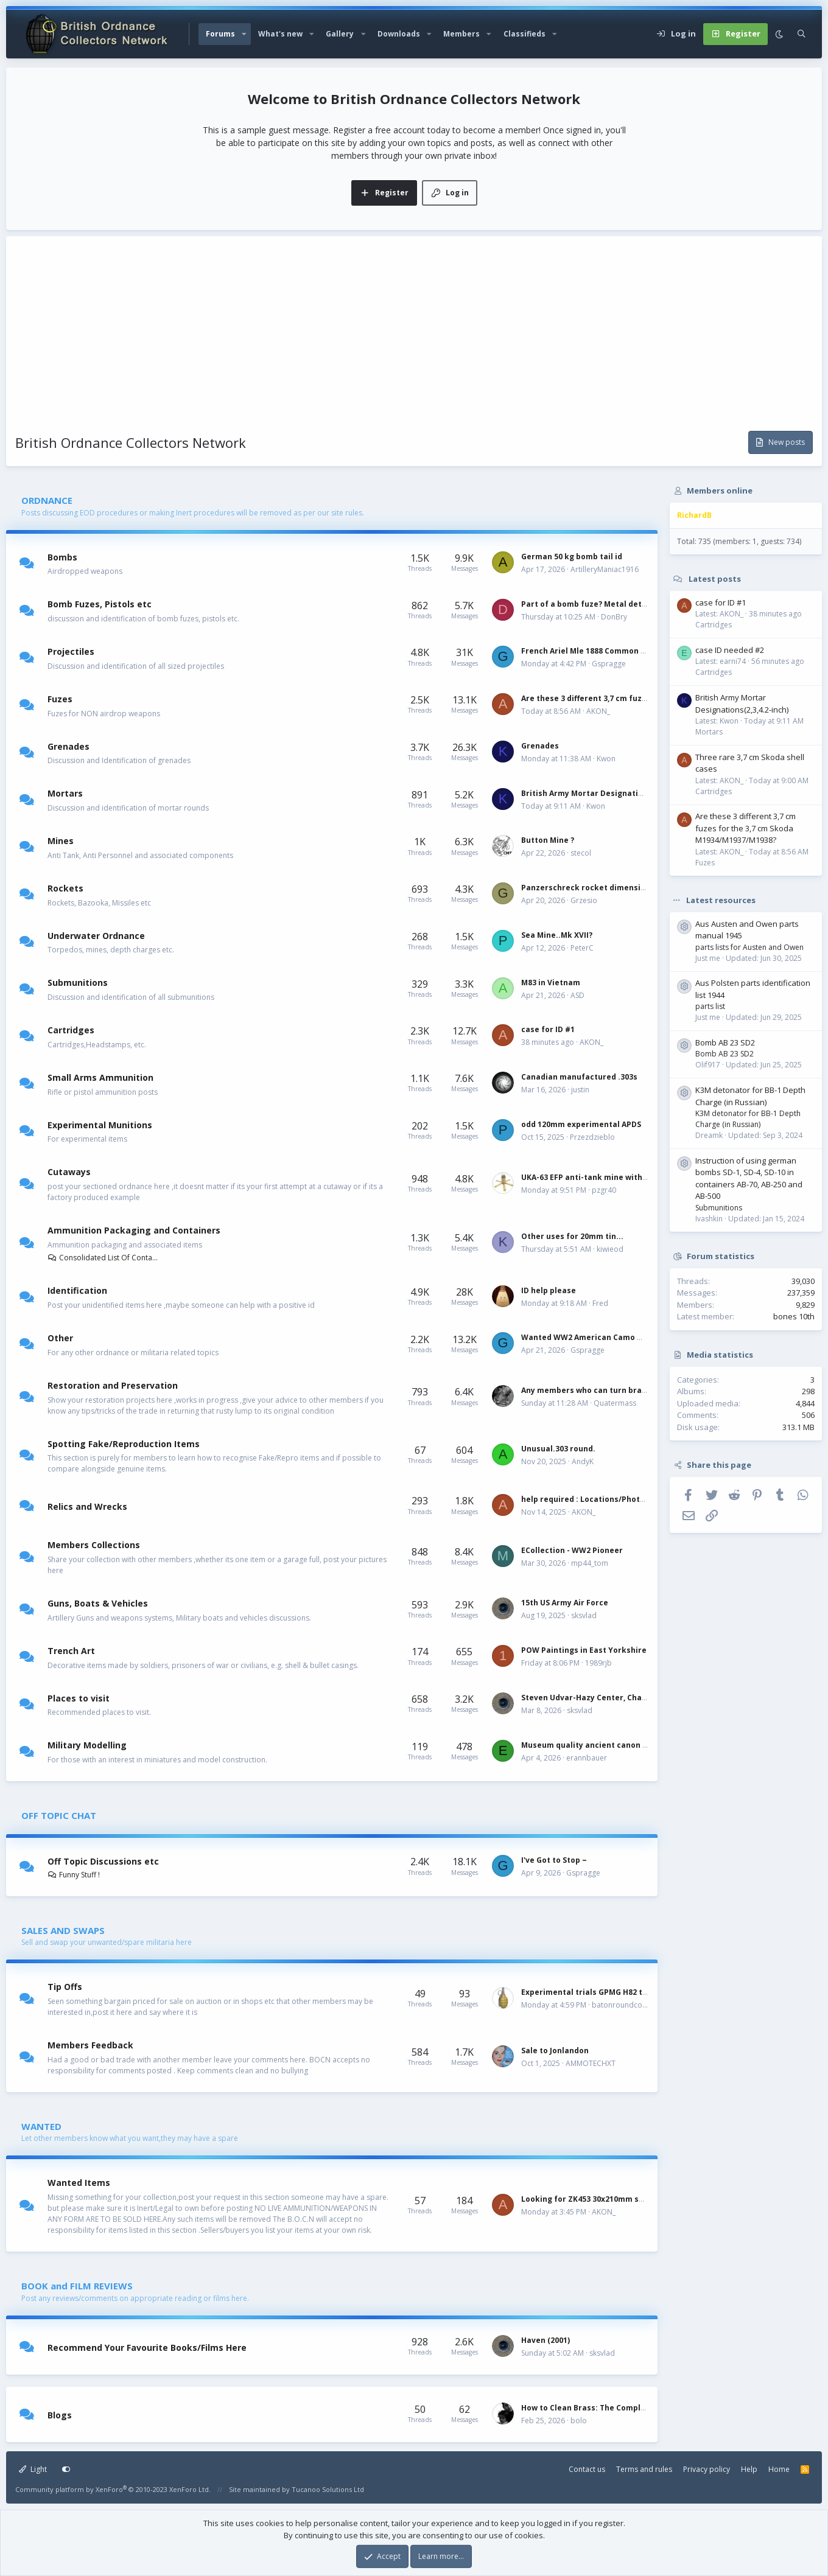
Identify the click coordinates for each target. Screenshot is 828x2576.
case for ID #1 (548, 1029)
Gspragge (609, 663)
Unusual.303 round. (558, 1448)
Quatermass (615, 1403)
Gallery (340, 34)
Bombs (62, 556)
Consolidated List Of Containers (102, 1257)
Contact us (587, 2469)
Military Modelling (87, 1745)
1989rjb (598, 1663)
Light (33, 2469)
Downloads (398, 34)
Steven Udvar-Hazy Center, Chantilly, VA (598, 1697)
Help (749, 2469)
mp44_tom (589, 1563)
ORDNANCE (46, 500)
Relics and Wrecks (87, 1506)
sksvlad (584, 1615)
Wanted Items (78, 2182)
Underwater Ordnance (96, 935)
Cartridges (70, 1030)
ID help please (548, 1290)
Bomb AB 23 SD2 (725, 1042)
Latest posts (715, 578)
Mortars (65, 793)
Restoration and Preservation (112, 1385)
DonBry (614, 617)
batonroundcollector (628, 2005)
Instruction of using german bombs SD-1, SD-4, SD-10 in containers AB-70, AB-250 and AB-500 (748, 1178)
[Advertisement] (414, 339)
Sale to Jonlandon (555, 2050)
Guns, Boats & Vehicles (97, 1603)
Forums (220, 34)
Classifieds (524, 34)
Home (779, 2469)
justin (580, 1089)
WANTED (41, 2126)
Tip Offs (64, 1986)
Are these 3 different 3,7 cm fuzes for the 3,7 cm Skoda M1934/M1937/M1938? (745, 828)
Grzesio (583, 900)
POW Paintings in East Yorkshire (584, 1650)
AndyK (583, 1461)
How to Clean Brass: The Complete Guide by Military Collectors (642, 2408)
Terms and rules (644, 2469)
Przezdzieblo (592, 1137)
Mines (60, 840)
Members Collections (93, 1545)
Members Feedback (90, 2045)
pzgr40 (604, 1190)
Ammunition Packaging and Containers (133, 1230)
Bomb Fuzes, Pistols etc (99, 604)
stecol (580, 853)
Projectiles (70, 651)
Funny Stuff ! (73, 1874)
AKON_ (598, 711)
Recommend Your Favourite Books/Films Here (147, 2347)
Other (60, 1338)
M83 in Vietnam (550, 982)
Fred (600, 1303)
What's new (280, 34)
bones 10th (794, 1316)
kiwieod (610, 1249)
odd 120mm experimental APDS (581, 1124)
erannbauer (586, 1758)
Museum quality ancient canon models (596, 1745)
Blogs (59, 2415)
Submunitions (77, 982)
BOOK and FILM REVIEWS (77, 2286)
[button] (244, 34)
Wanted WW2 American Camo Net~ (588, 1337)
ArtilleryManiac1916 (604, 569)
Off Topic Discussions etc (103, 1860)
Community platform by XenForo (113, 2489)
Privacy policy (706, 2469)
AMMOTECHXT (591, 2063)
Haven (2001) (545, 2340)
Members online (720, 490)
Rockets (65, 888)
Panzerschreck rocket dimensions (587, 887)
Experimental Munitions (99, 1124)
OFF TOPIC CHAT (58, 1815)
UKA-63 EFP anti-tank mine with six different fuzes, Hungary (636, 1177)
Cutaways (69, 1172)
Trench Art (71, 1650)
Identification (77, 1290)
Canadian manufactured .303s (579, 1077)
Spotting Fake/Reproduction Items (123, 1443)
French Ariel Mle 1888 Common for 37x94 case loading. (625, 651)
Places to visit (78, 1697)
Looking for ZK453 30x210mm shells (589, 2199)
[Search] (801, 34)
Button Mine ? (547, 840)
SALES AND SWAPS (63, 1930)
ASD (577, 995)
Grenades (68, 746)
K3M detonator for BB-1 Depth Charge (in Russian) (750, 1096)
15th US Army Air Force (564, 1602)
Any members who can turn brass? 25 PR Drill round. (621, 1390)
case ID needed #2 (729, 649)
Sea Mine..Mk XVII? (556, 935)
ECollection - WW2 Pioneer (572, 1550)
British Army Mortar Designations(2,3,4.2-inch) (610, 793)
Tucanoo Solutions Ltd (328, 2489)
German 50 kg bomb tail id (571, 556)
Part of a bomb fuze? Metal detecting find (602, 604)
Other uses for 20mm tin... (572, 1236)
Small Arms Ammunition (100, 1077)
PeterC (582, 948)
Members (461, 34)
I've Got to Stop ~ (554, 1860)
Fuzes (59, 699)
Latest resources (721, 899)
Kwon (606, 758)
